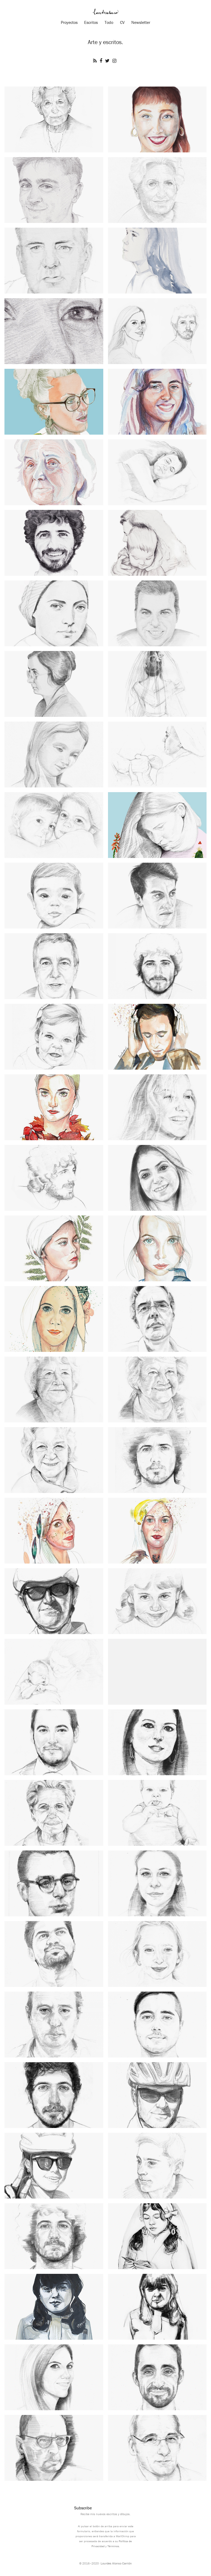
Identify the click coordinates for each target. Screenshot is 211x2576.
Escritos (91, 22)
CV (122, 22)
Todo (109, 22)
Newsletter (140, 22)
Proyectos (69, 22)
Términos (113, 2546)
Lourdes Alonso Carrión (116, 2563)
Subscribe (83, 2507)
